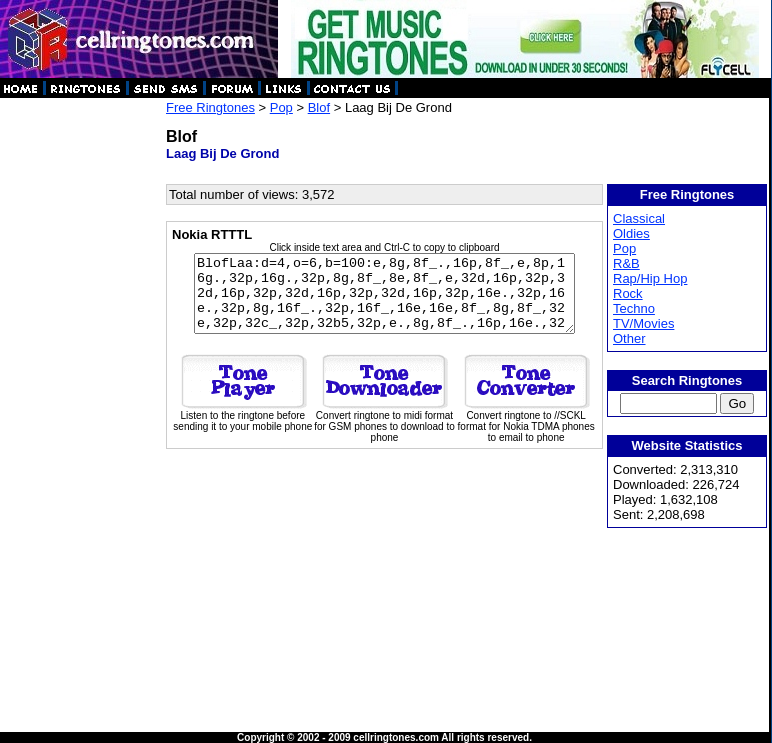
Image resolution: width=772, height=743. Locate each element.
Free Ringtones (210, 107)
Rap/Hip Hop (651, 278)
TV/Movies (644, 323)
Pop (281, 107)
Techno (635, 308)
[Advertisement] (82, 400)
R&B (627, 263)
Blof (319, 107)
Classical (640, 218)
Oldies (632, 233)
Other (630, 338)
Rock (629, 293)
